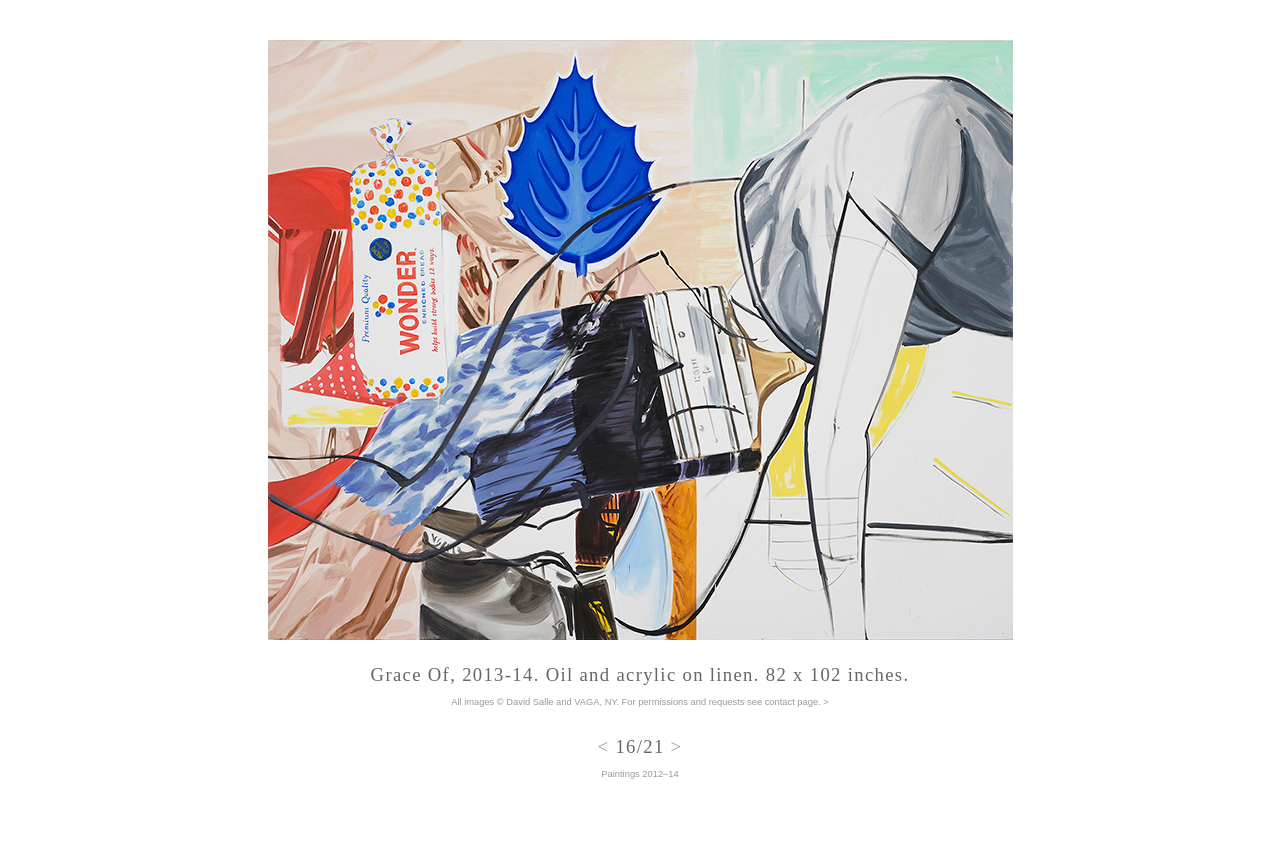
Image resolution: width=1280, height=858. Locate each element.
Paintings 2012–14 (639, 774)
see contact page (782, 702)
